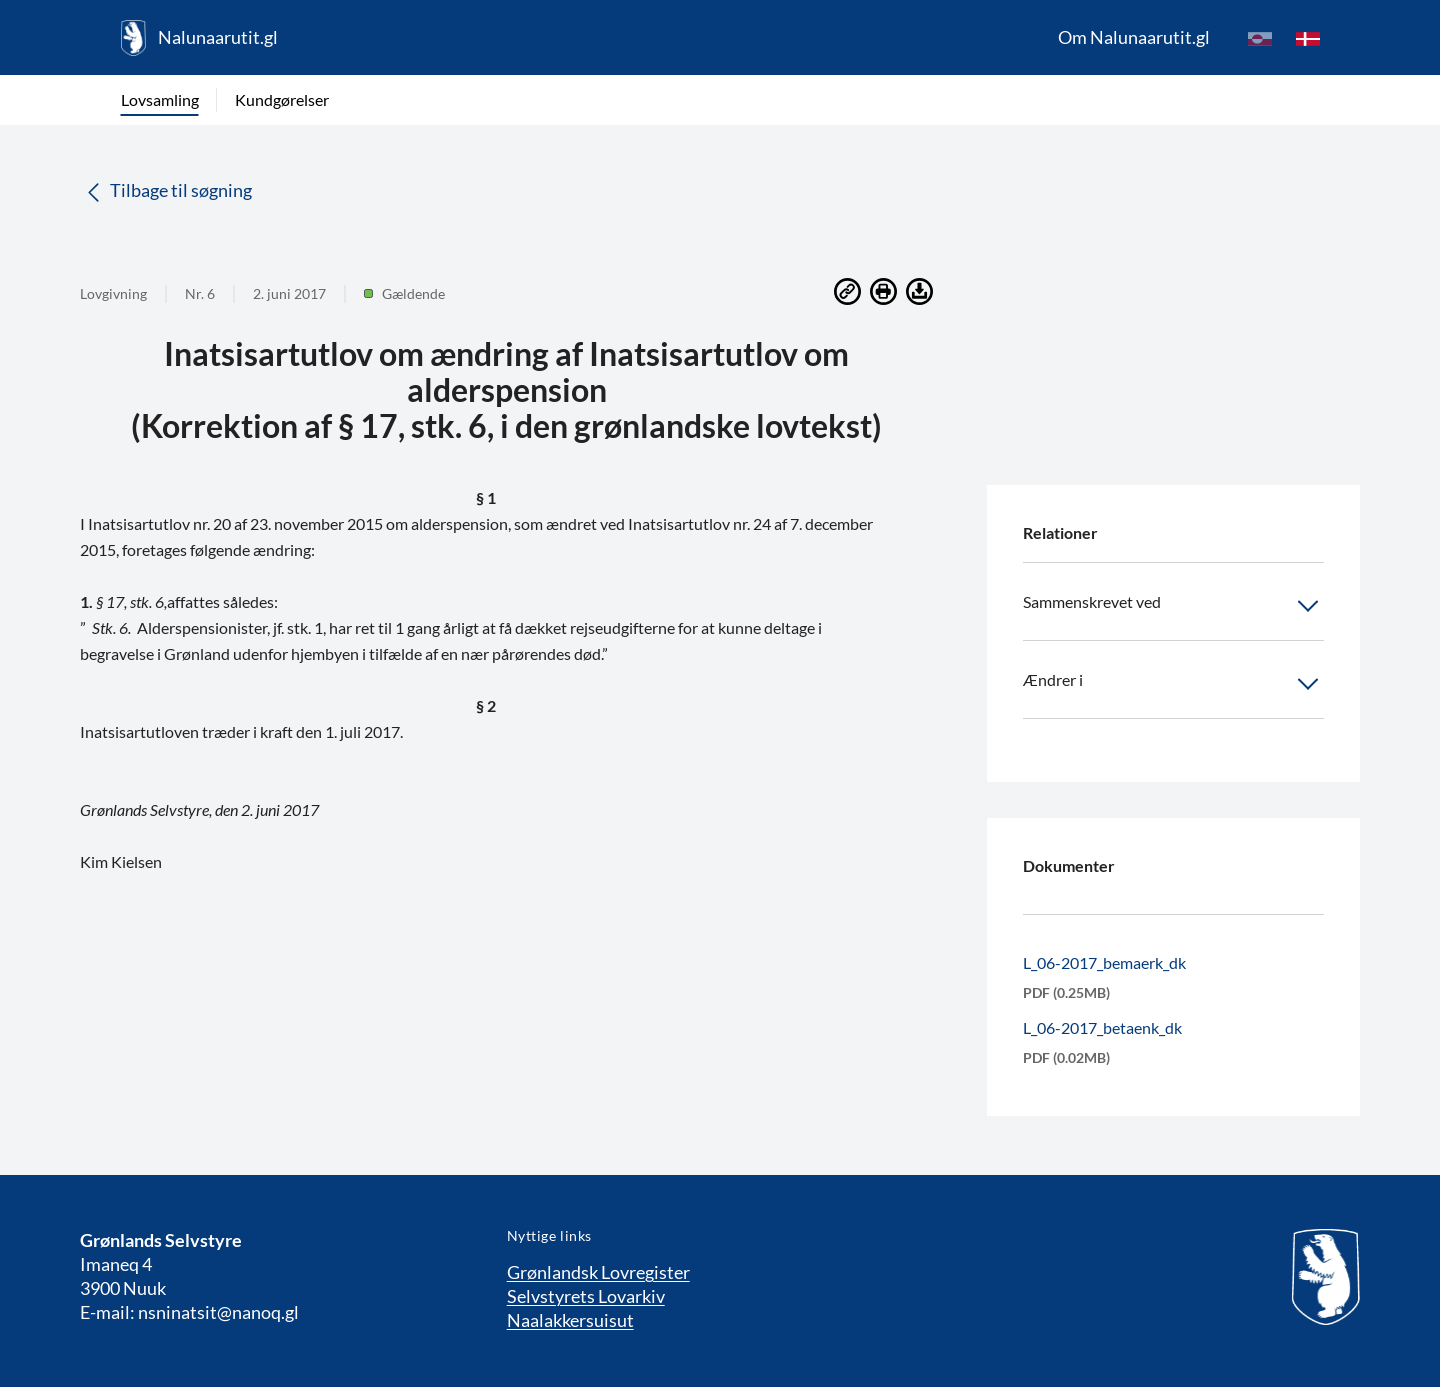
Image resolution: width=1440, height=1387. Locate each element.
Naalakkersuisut (570, 1320)
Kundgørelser (282, 99)
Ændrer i (1173, 684)
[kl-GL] (1260, 38)
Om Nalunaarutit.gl (1134, 37)
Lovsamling (160, 99)
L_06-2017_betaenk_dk (1102, 1027)
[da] (1308, 38)
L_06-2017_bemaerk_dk (1104, 962)
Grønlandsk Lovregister (598, 1272)
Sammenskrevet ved (1173, 606)
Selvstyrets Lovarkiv (586, 1296)
